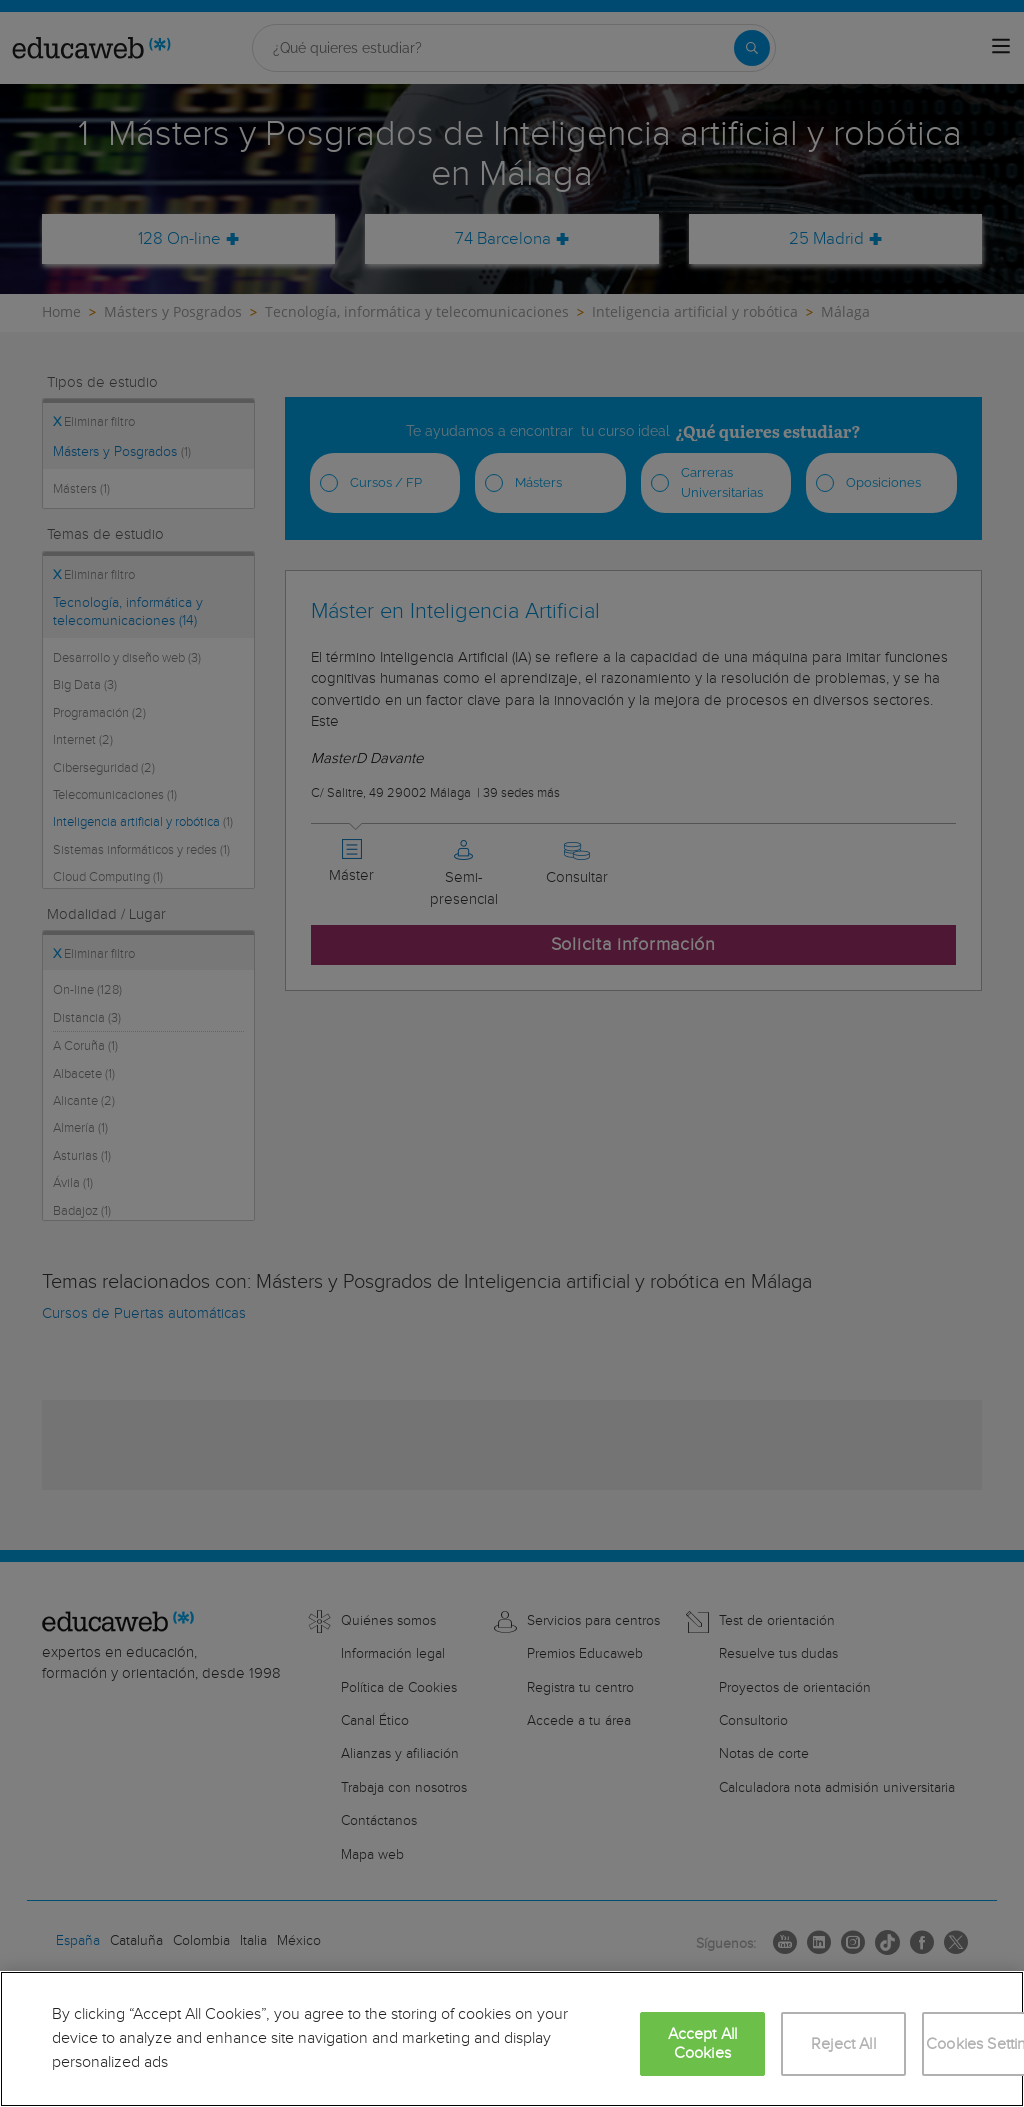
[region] (512, 2039)
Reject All (843, 2044)
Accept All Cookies (703, 2044)
